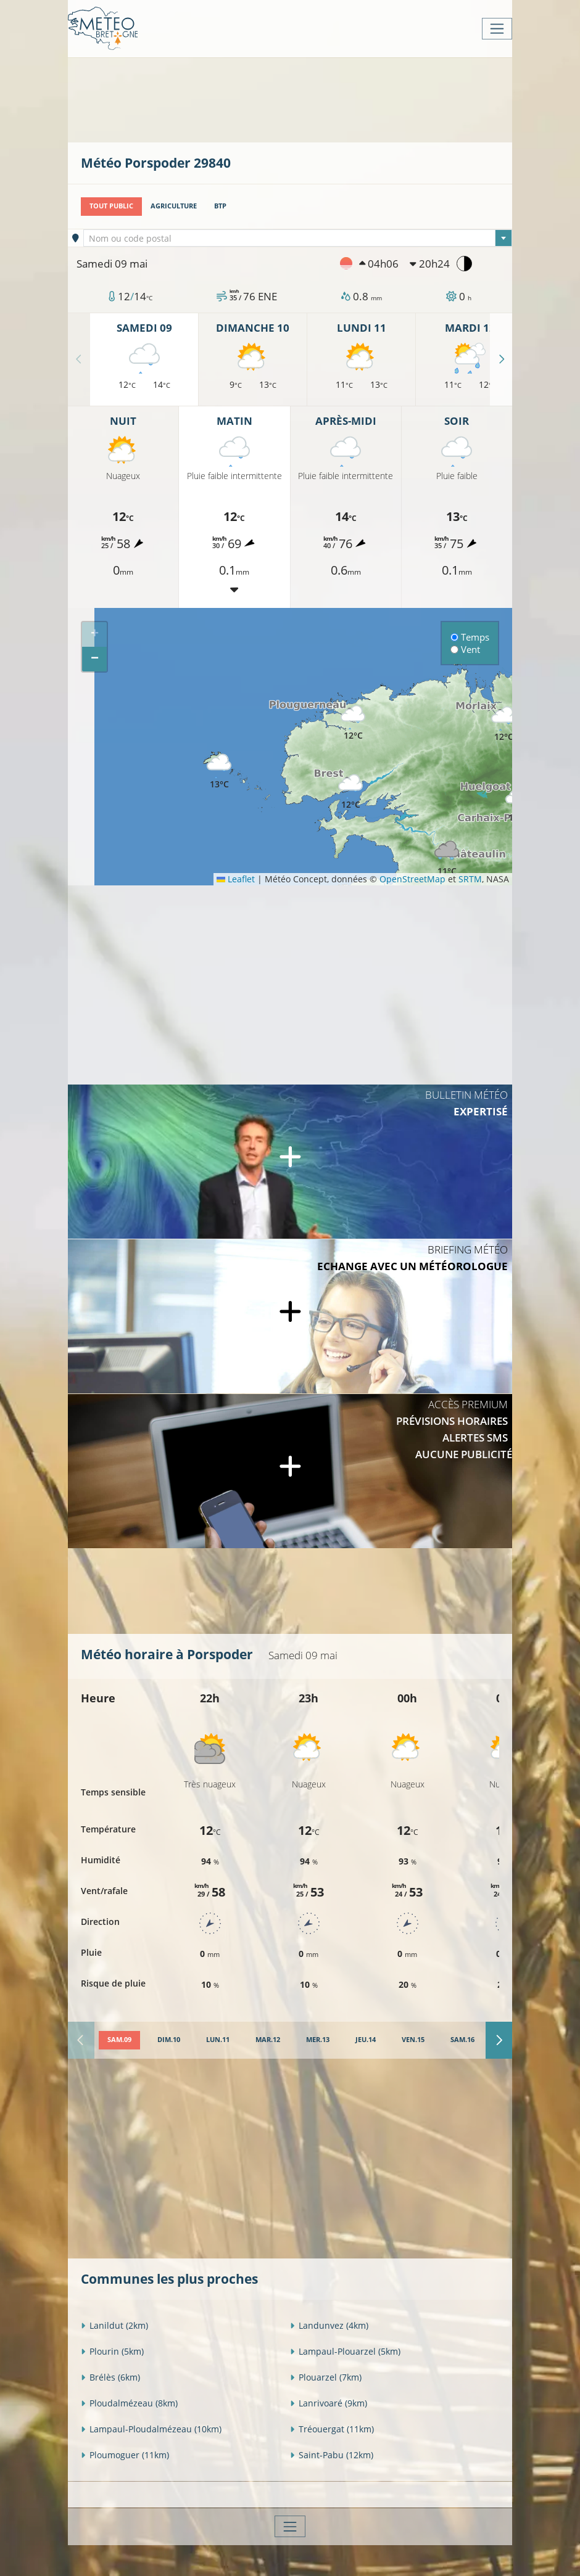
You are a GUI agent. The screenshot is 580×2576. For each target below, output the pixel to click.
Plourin (112, 2351)
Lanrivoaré (328, 2403)
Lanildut (114, 2325)
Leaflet (236, 879)
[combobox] (298, 238)
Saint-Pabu (331, 2455)
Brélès (110, 2377)
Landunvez (329, 2325)
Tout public (111, 206)
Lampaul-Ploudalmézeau (151, 2429)
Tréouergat (332, 2429)
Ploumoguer (125, 2455)
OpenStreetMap (412, 879)
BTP (220, 206)
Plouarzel (326, 2377)
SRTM (470, 879)
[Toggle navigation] (497, 28)
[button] (350, 792)
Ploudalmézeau (129, 2403)
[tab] (119, 2040)
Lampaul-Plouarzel (345, 2351)
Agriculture (174, 206)
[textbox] (298, 238)
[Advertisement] (305, 98)
